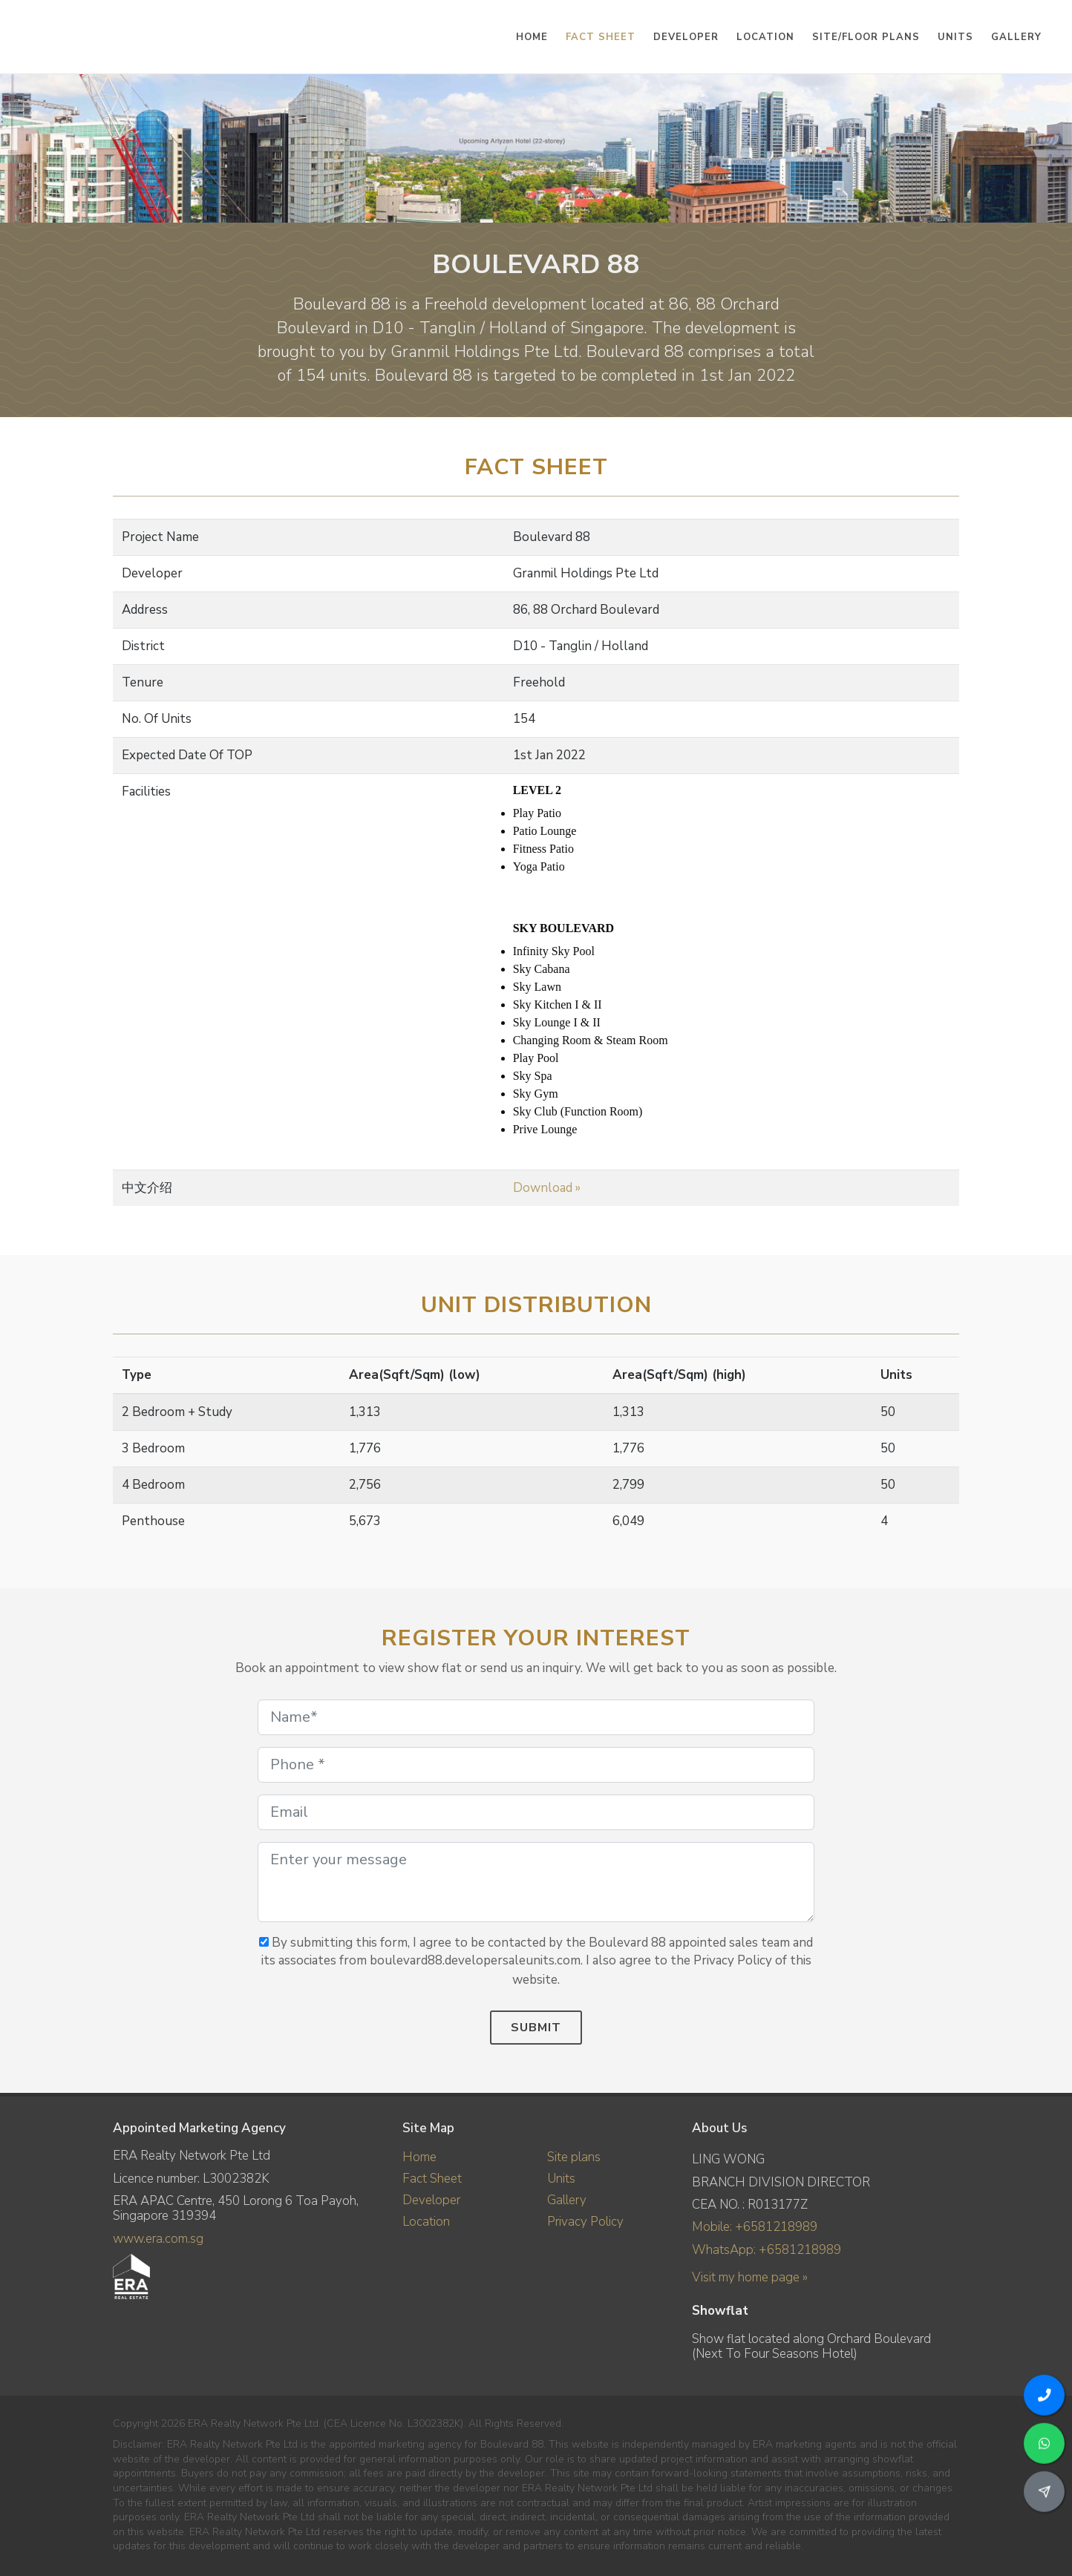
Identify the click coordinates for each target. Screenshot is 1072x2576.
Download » (547, 1187)
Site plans (574, 2157)
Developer (431, 2200)
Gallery (566, 2200)
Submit (536, 2027)
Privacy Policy (585, 2221)
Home (419, 2157)
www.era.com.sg (158, 2238)
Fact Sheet (432, 2178)
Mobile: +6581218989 (754, 2226)
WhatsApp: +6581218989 (766, 2249)
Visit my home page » (750, 2277)
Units (561, 2178)
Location (426, 2221)
